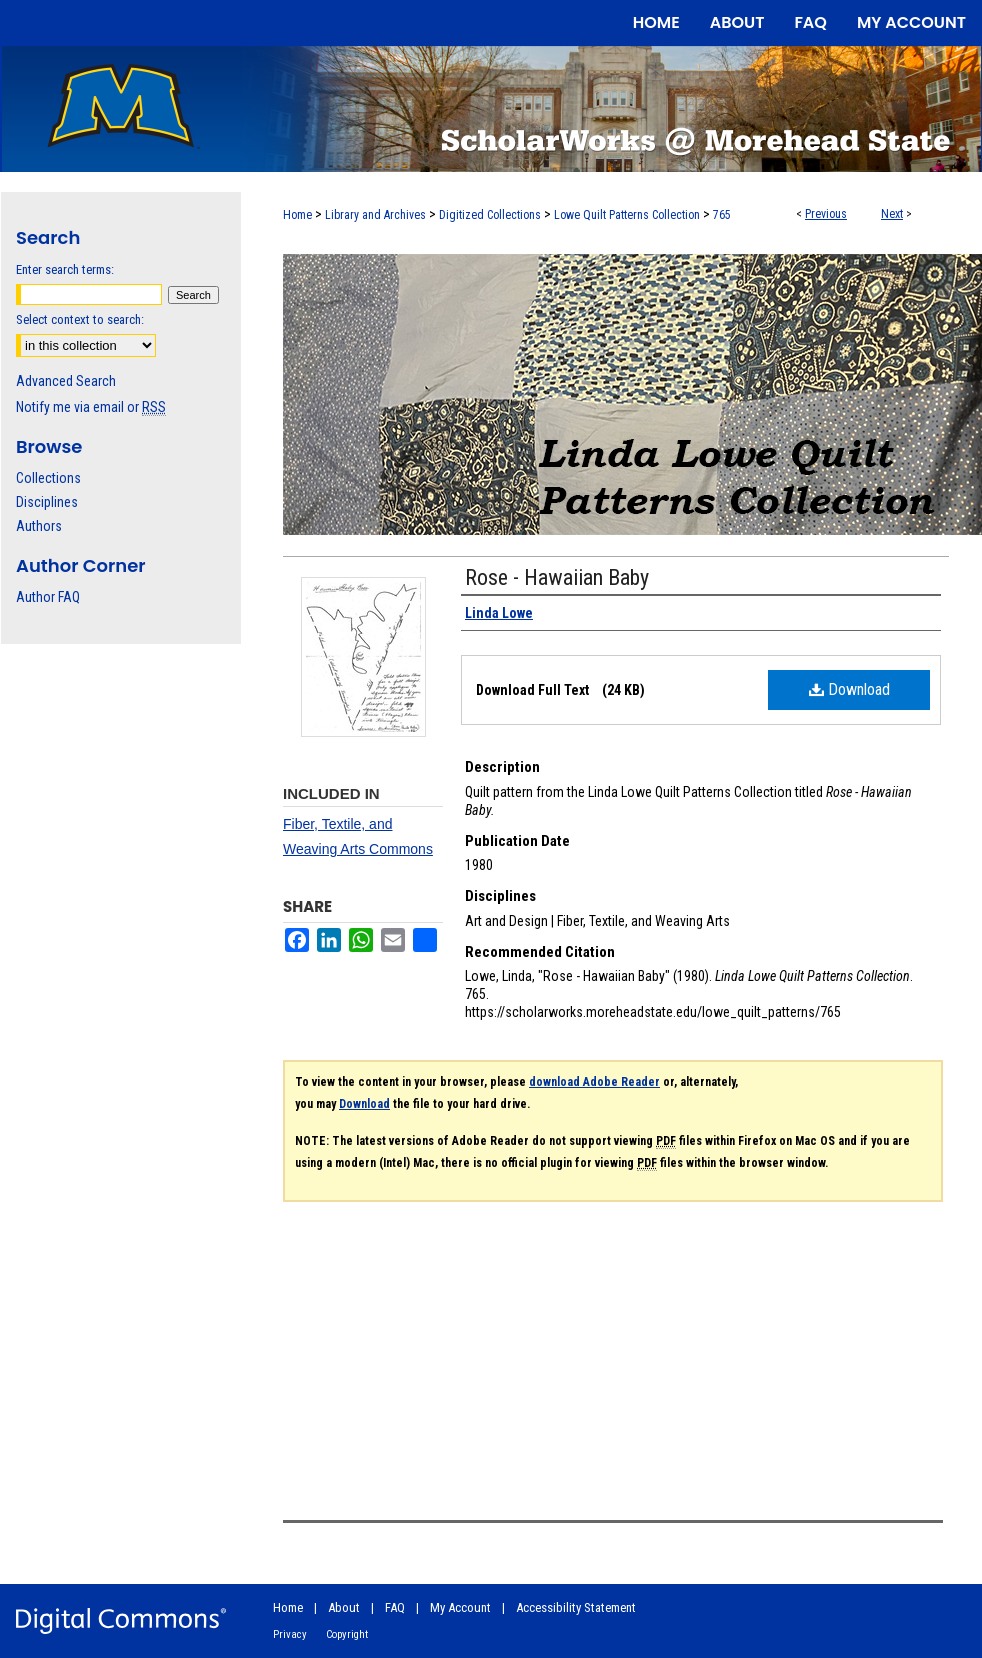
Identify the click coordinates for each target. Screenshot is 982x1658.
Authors (39, 526)
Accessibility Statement (576, 1607)
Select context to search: (80, 319)
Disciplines (47, 502)
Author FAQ (48, 597)
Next (892, 214)
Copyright (347, 1634)
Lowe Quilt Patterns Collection (627, 215)
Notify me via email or (91, 407)
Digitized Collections (490, 215)
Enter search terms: (65, 269)
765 (722, 215)
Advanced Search (66, 381)
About (344, 1607)
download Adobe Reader (594, 1082)
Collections (48, 478)
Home (297, 215)
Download (849, 689)
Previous (826, 214)
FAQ (395, 1607)
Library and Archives (375, 215)
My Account (460, 1607)
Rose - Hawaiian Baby (557, 577)
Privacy (290, 1634)
